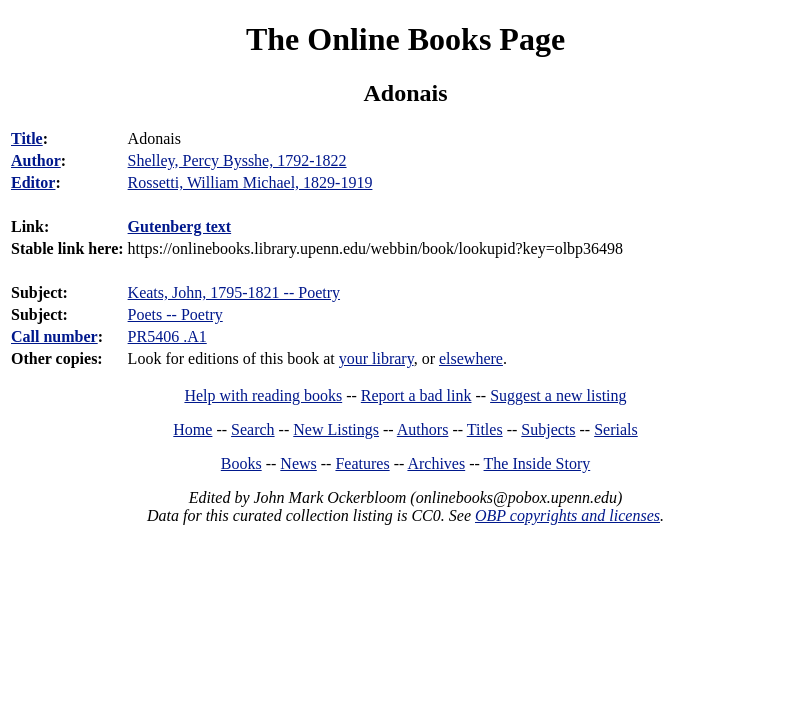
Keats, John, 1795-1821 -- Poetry (234, 292)
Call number (54, 336)
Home (192, 429)
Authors (423, 429)
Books (241, 463)
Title (27, 138)
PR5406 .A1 (167, 336)
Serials (616, 429)
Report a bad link (416, 395)
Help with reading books (263, 395)
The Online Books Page (405, 39)
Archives (436, 463)
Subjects (548, 429)
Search (253, 429)
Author (36, 160)
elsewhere (471, 358)
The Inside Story (537, 463)
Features (362, 463)
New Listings (336, 429)
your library (376, 358)
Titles (485, 429)
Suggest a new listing (558, 395)
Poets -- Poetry (175, 314)
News (298, 463)
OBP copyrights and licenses (567, 515)
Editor (33, 182)
